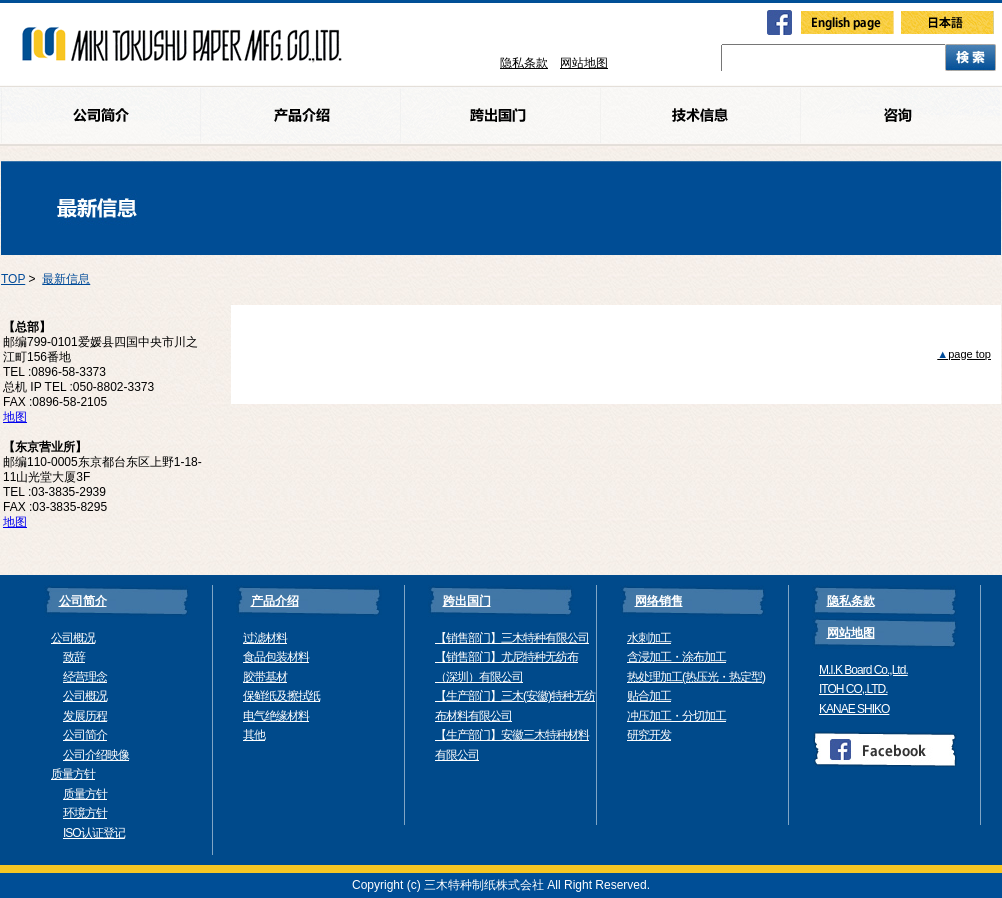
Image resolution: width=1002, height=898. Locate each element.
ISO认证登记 (94, 833)
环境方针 (85, 813)
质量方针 (73, 774)
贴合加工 (649, 696)
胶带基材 (265, 677)
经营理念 (85, 677)
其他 (254, 735)
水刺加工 (649, 638)
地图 (15, 417)
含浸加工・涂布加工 (676, 657)
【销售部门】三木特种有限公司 (512, 638)
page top (964, 354)
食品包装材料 (276, 657)
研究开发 (649, 735)
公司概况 (73, 638)
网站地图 (584, 63)
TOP (13, 279)
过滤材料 (265, 638)
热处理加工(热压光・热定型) (696, 677)
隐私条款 (524, 63)
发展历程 (85, 716)
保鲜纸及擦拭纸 (281, 696)
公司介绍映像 (96, 755)
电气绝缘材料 (276, 716)
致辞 (74, 657)
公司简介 (85, 735)
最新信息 (66, 279)
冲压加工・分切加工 (676, 716)
